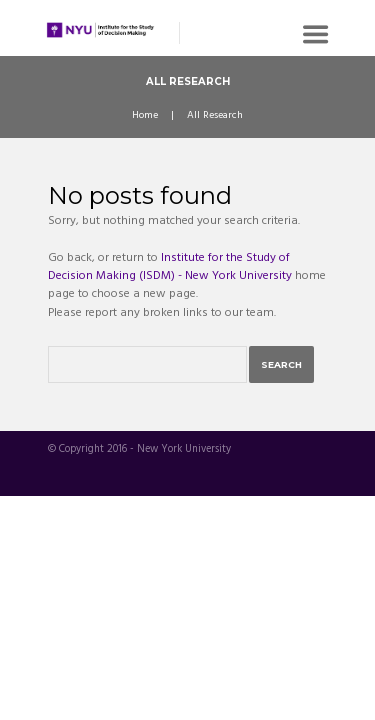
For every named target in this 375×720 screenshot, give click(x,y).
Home (145, 116)
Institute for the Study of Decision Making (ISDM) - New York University (170, 267)
